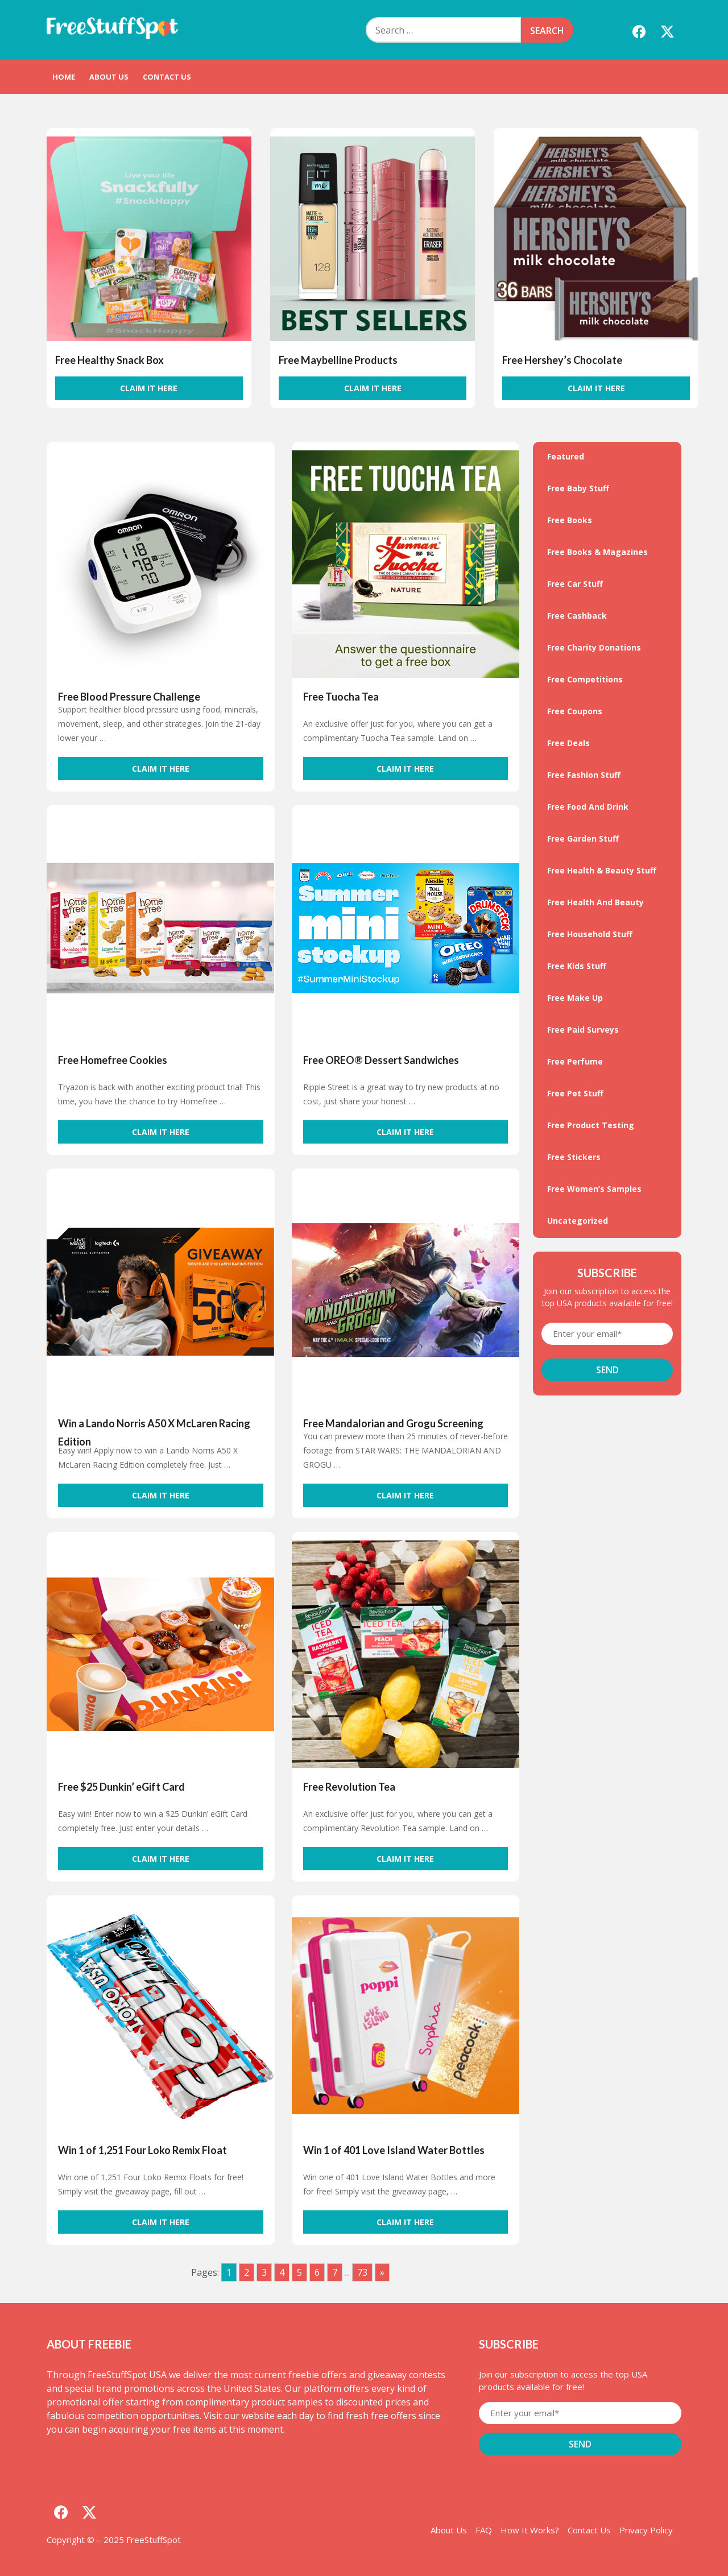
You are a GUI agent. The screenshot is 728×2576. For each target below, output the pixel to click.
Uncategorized (577, 1220)
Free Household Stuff (589, 934)
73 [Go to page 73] (362, 2272)
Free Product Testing (590, 1125)
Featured (565, 456)
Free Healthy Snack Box (109, 360)
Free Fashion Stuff (584, 774)
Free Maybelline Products (338, 360)
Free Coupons (574, 711)
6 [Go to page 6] (317, 2272)
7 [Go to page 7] (334, 2272)
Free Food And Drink (587, 806)
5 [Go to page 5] (299, 2272)
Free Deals (568, 743)
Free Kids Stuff (576, 965)
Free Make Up (575, 997)
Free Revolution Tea (349, 1786)
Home (63, 77)
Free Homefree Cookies (112, 1060)
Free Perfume (575, 1061)
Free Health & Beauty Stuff (601, 870)
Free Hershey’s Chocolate (562, 360)
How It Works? (529, 2530)
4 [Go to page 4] (281, 2272)
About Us (109, 77)
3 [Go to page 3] (264, 2272)
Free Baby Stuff (578, 488)
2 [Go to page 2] (246, 2272)
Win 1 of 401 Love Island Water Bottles (394, 2150)
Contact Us (167, 77)
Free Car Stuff (575, 583)
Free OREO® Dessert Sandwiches (381, 1060)
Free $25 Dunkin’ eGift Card (121, 1786)
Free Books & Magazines (597, 551)
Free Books (569, 520)
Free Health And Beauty (595, 902)
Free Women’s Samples (594, 1188)
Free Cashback (577, 615)
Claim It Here (148, 388)
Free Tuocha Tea (341, 696)
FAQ (483, 2530)
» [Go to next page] (382, 2272)
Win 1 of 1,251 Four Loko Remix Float (142, 2150)
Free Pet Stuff (575, 1093)
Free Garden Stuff (583, 838)
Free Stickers (574, 1157)
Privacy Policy (646, 2530)
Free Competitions (585, 679)
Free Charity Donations (594, 647)
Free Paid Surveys (583, 1029)
